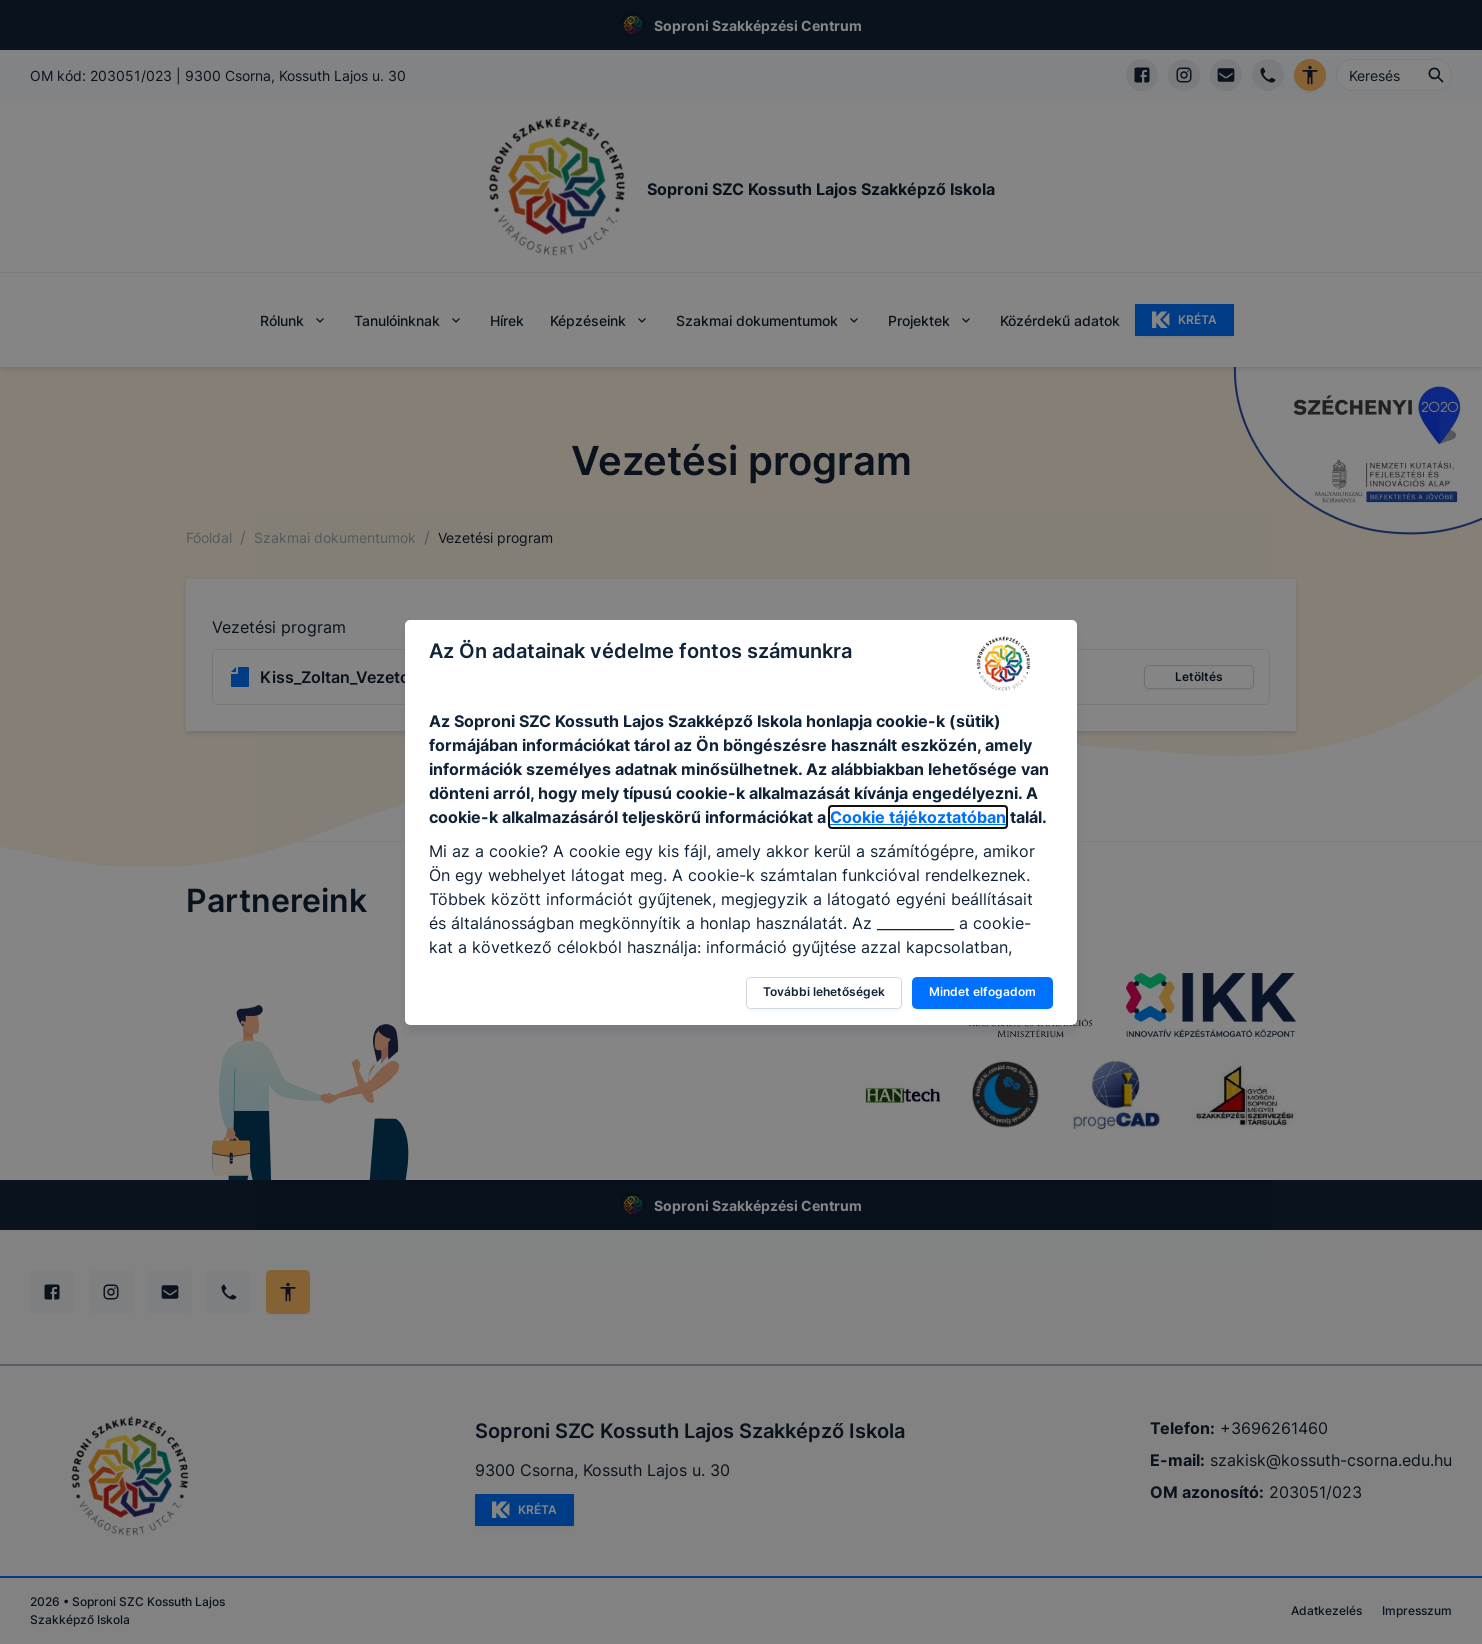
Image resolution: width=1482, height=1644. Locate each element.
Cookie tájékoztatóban (918, 817)
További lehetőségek (824, 991)
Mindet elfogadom (982, 991)
